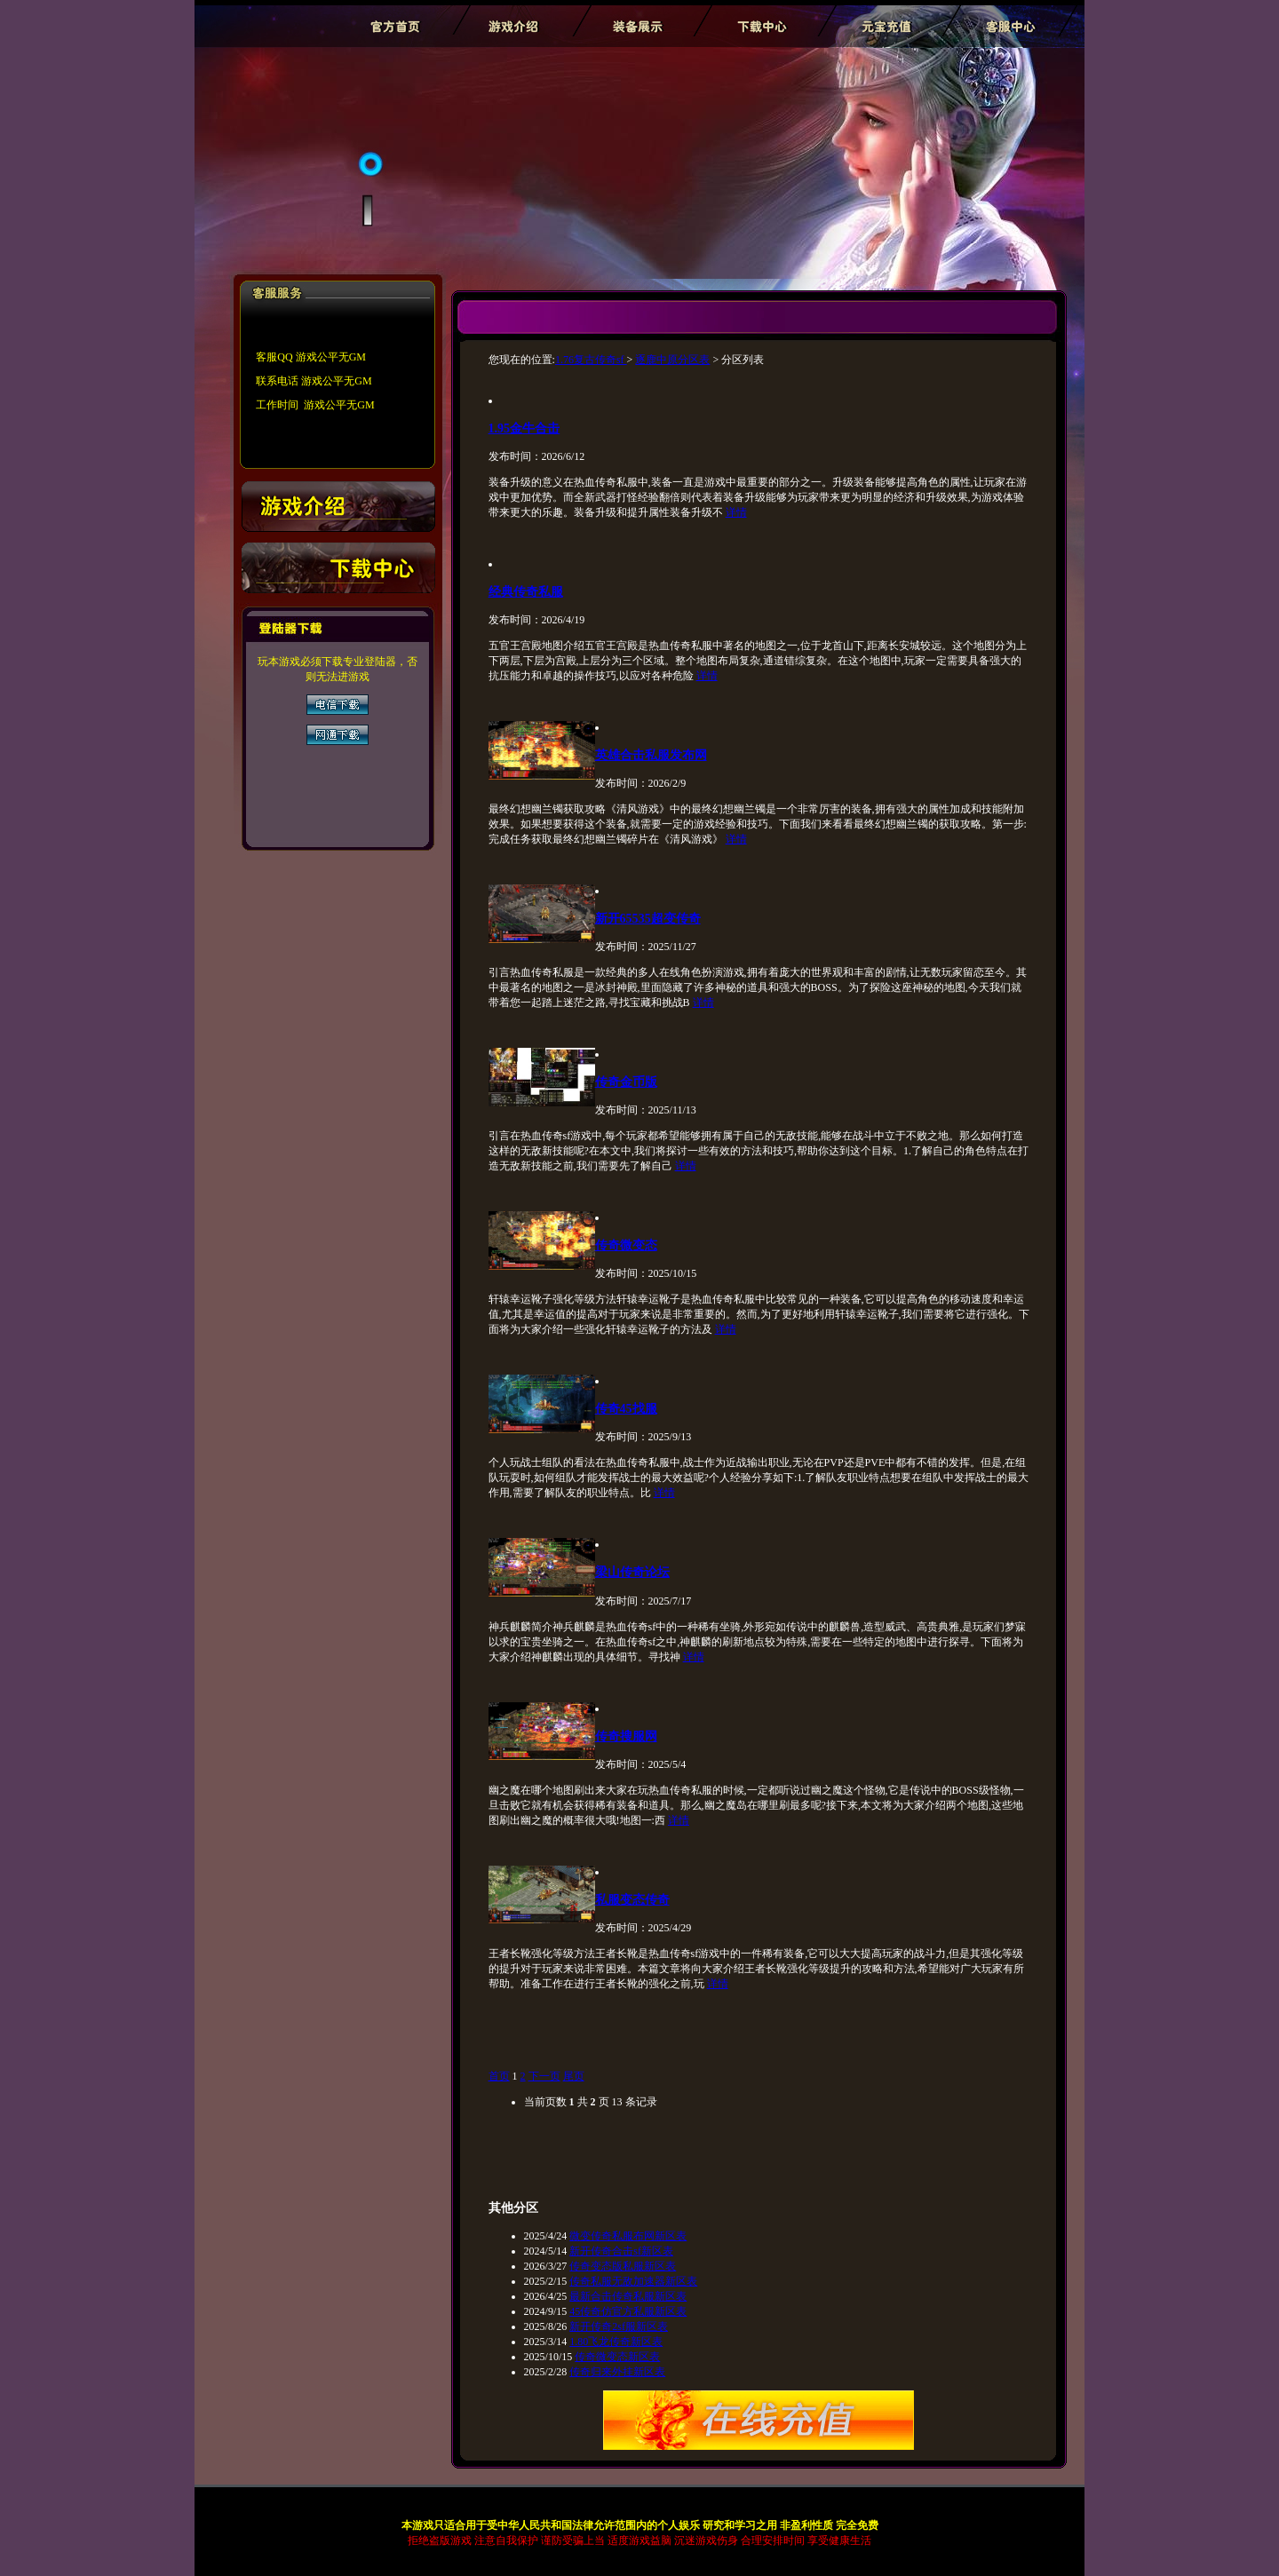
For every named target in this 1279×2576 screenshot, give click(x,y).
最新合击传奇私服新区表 (628, 2296)
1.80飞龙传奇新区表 (616, 2341)
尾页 (573, 2076)
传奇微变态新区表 (617, 2356)
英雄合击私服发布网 (651, 755)
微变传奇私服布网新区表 (628, 2236)
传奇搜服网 (626, 1736)
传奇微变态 (626, 1245)
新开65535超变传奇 (648, 918)
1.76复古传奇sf (591, 359)
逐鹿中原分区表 (672, 359)
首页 (499, 2076)
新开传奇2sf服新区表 (618, 2326)
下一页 (544, 2076)
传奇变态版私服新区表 (622, 2266)
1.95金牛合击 (524, 428)
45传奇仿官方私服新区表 (628, 2311)
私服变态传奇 (632, 1899)
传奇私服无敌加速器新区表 (633, 2281)
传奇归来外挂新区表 (617, 2372)
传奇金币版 (626, 1081)
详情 (736, 512)
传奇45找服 (626, 1408)
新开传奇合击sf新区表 (621, 2251)
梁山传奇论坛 (632, 1572)
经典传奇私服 (526, 591)
